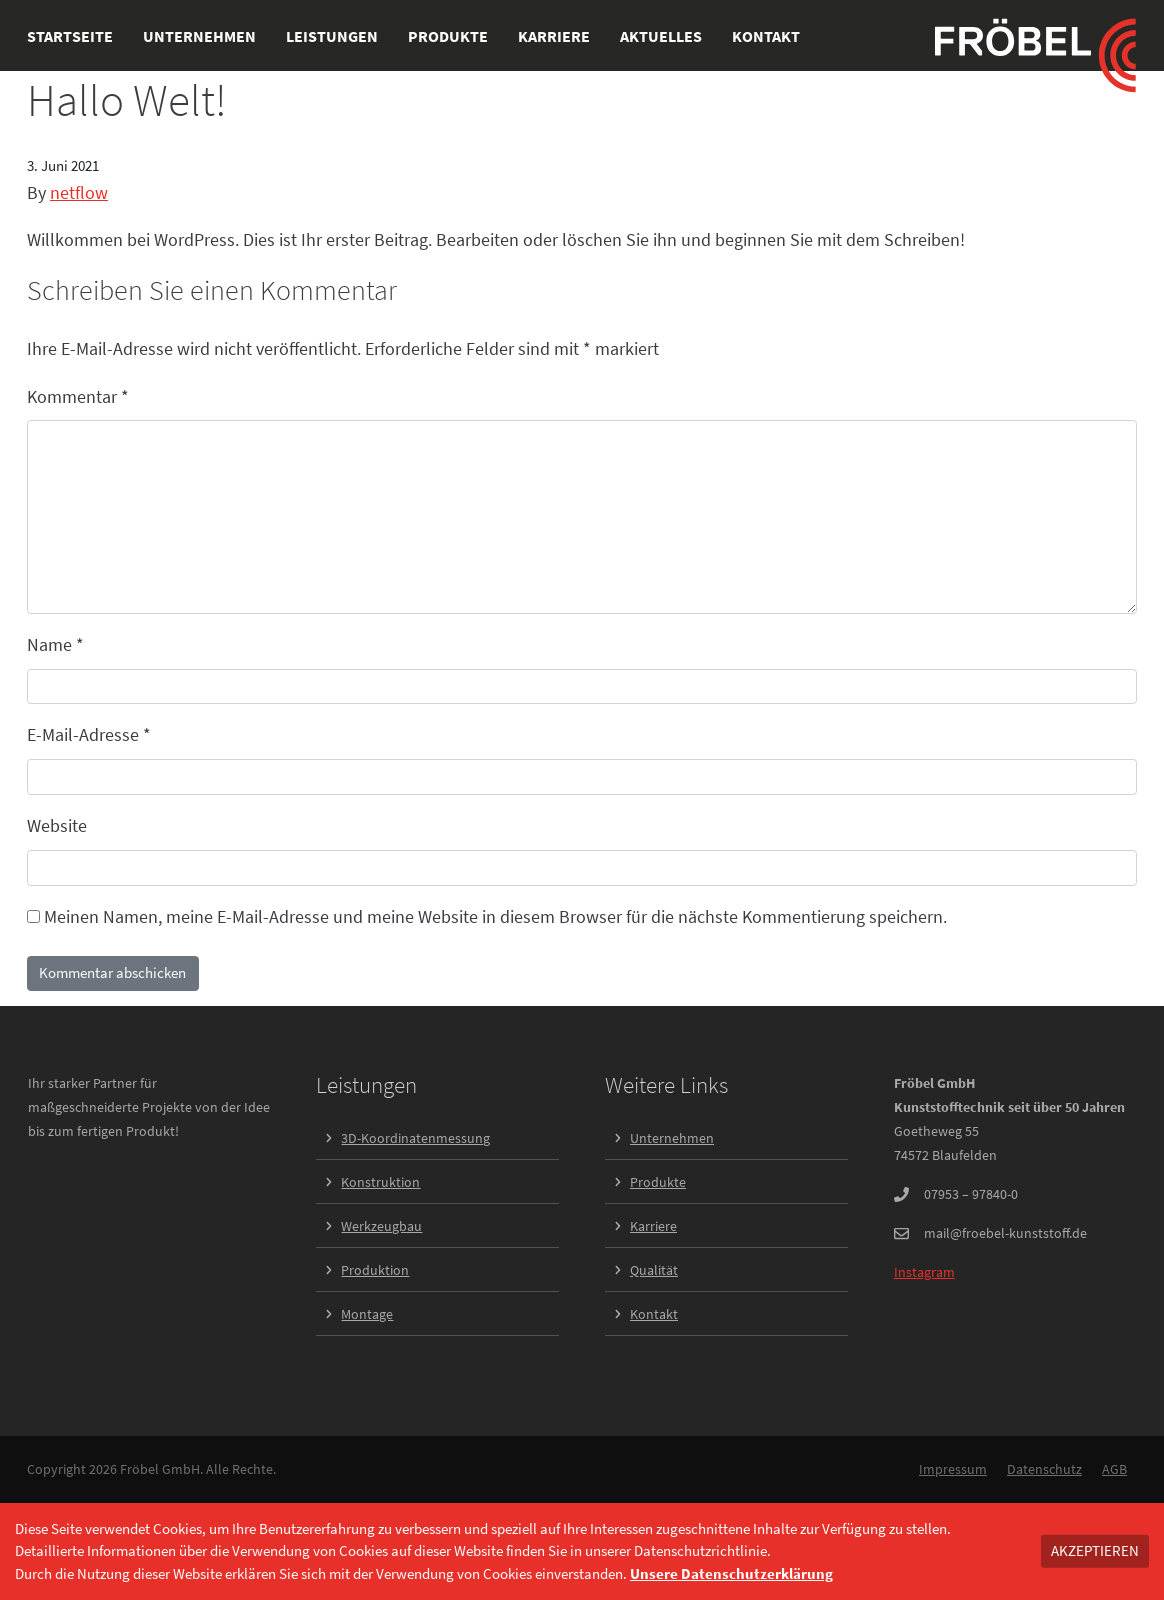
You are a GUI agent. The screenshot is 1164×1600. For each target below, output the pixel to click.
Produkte (448, 36)
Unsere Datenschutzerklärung (731, 1573)
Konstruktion (380, 1182)
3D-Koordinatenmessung (415, 1138)
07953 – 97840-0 (971, 1194)
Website (57, 825)
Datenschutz (1044, 1469)
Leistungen (332, 36)
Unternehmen (199, 36)
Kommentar (78, 396)
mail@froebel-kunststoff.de (1005, 1233)
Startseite (70, 36)
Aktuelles (661, 36)
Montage (367, 1314)
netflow (79, 192)
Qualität (654, 1270)
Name (55, 644)
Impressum (953, 1469)
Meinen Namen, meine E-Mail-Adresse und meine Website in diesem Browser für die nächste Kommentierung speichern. (495, 916)
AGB (1114, 1469)
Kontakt (766, 36)
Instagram (924, 1272)
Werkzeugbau (381, 1226)
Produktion (375, 1270)
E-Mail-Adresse (89, 734)
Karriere (554, 36)
